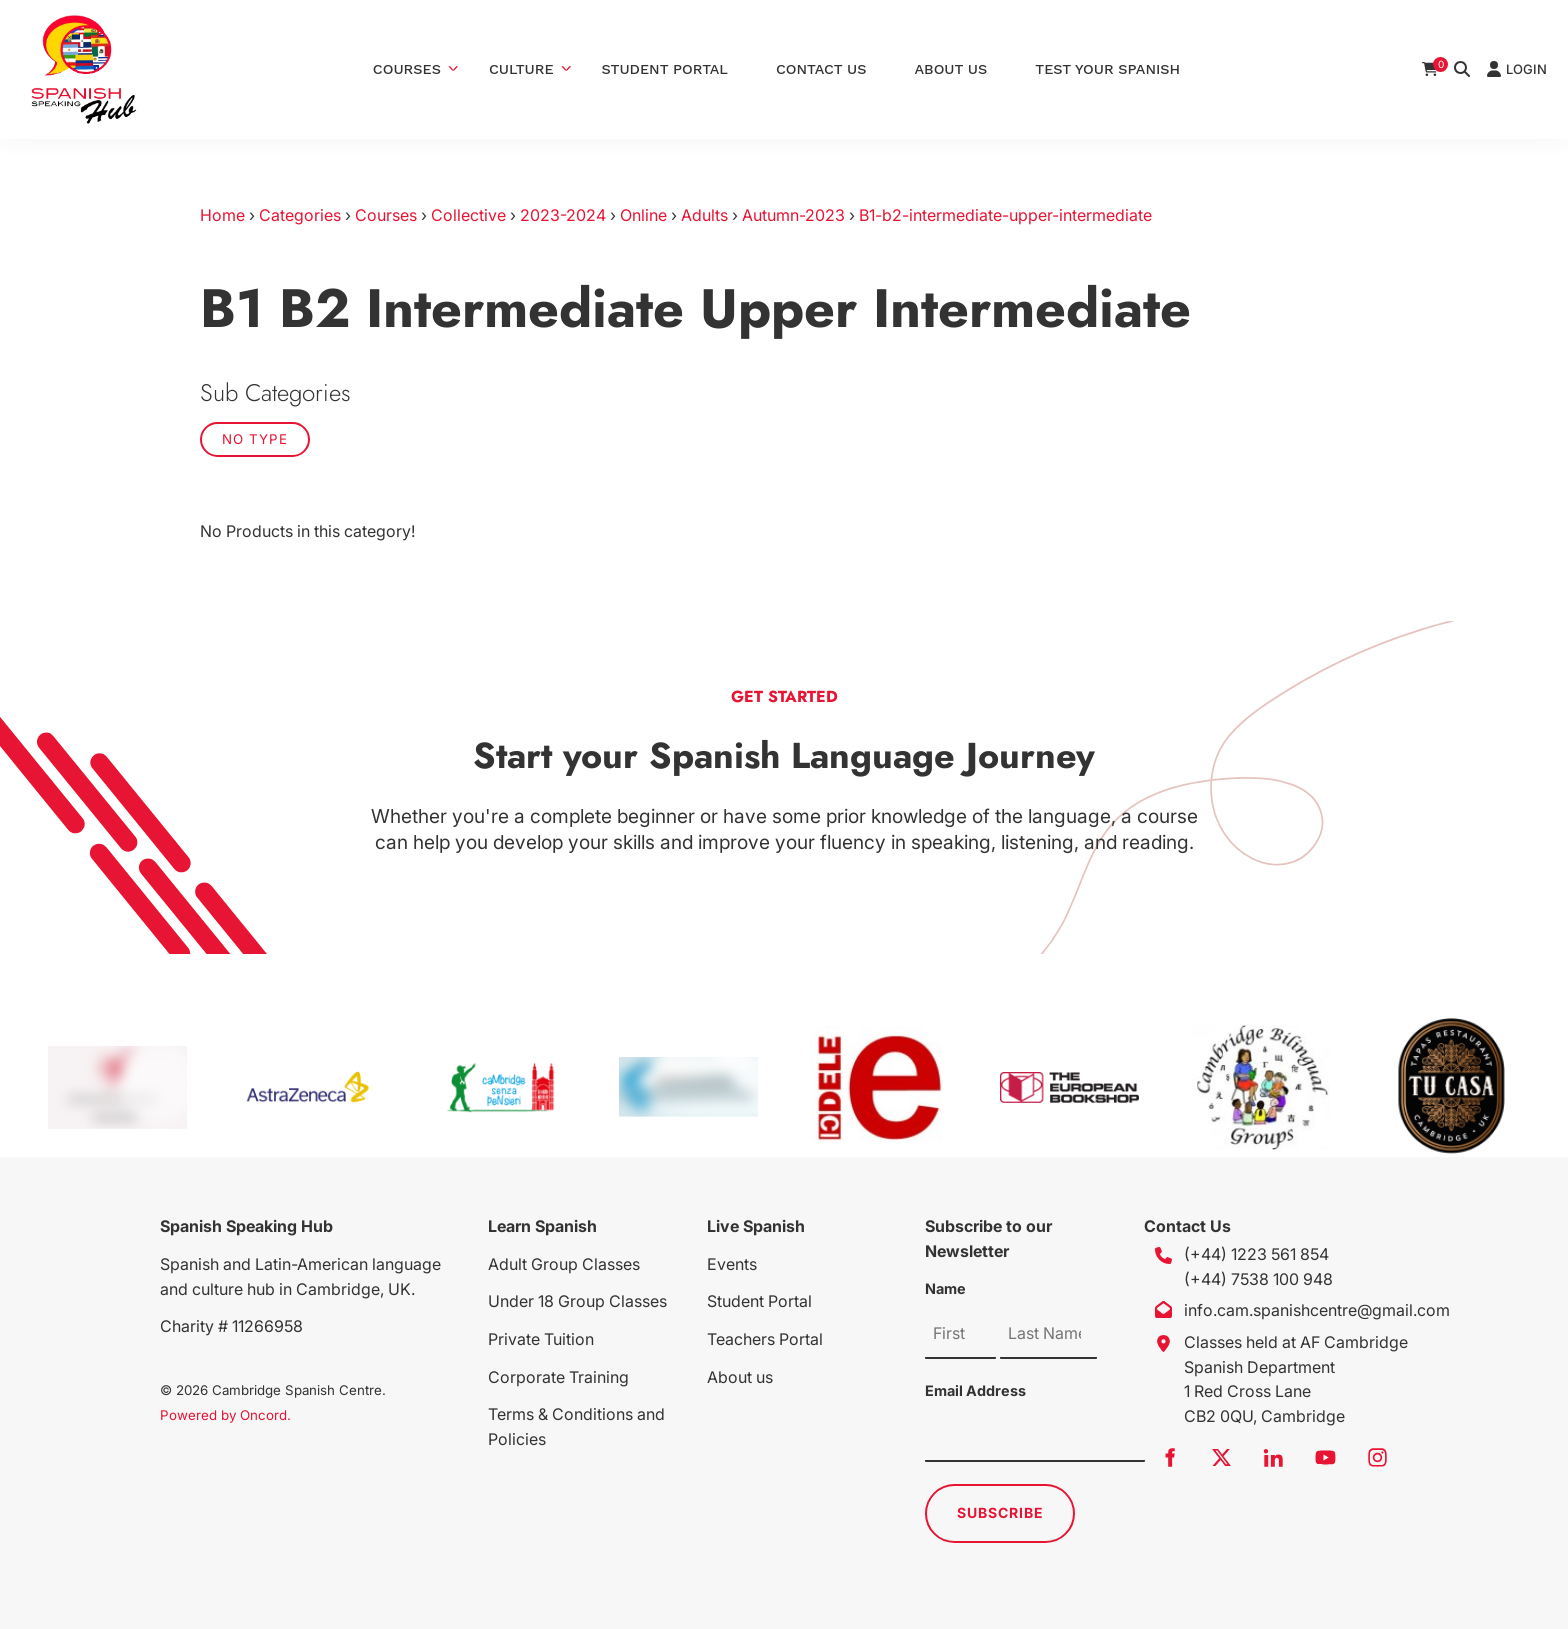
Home (222, 215)
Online (643, 215)
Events (732, 1264)
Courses (407, 69)
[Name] (960, 1334)
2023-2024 (563, 215)
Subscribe (1000, 1512)
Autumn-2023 (793, 215)
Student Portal (665, 69)
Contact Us (821, 69)
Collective (468, 215)
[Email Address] (1035, 1437)
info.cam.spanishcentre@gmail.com (1317, 1310)
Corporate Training (558, 1377)
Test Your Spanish (1107, 69)
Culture (521, 69)
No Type (255, 439)
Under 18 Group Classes (577, 1301)
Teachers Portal (765, 1339)
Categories (300, 215)
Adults (704, 215)
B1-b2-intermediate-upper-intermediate (1005, 215)
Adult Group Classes (564, 1264)
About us (740, 1377)
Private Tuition (541, 1339)
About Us (951, 69)
